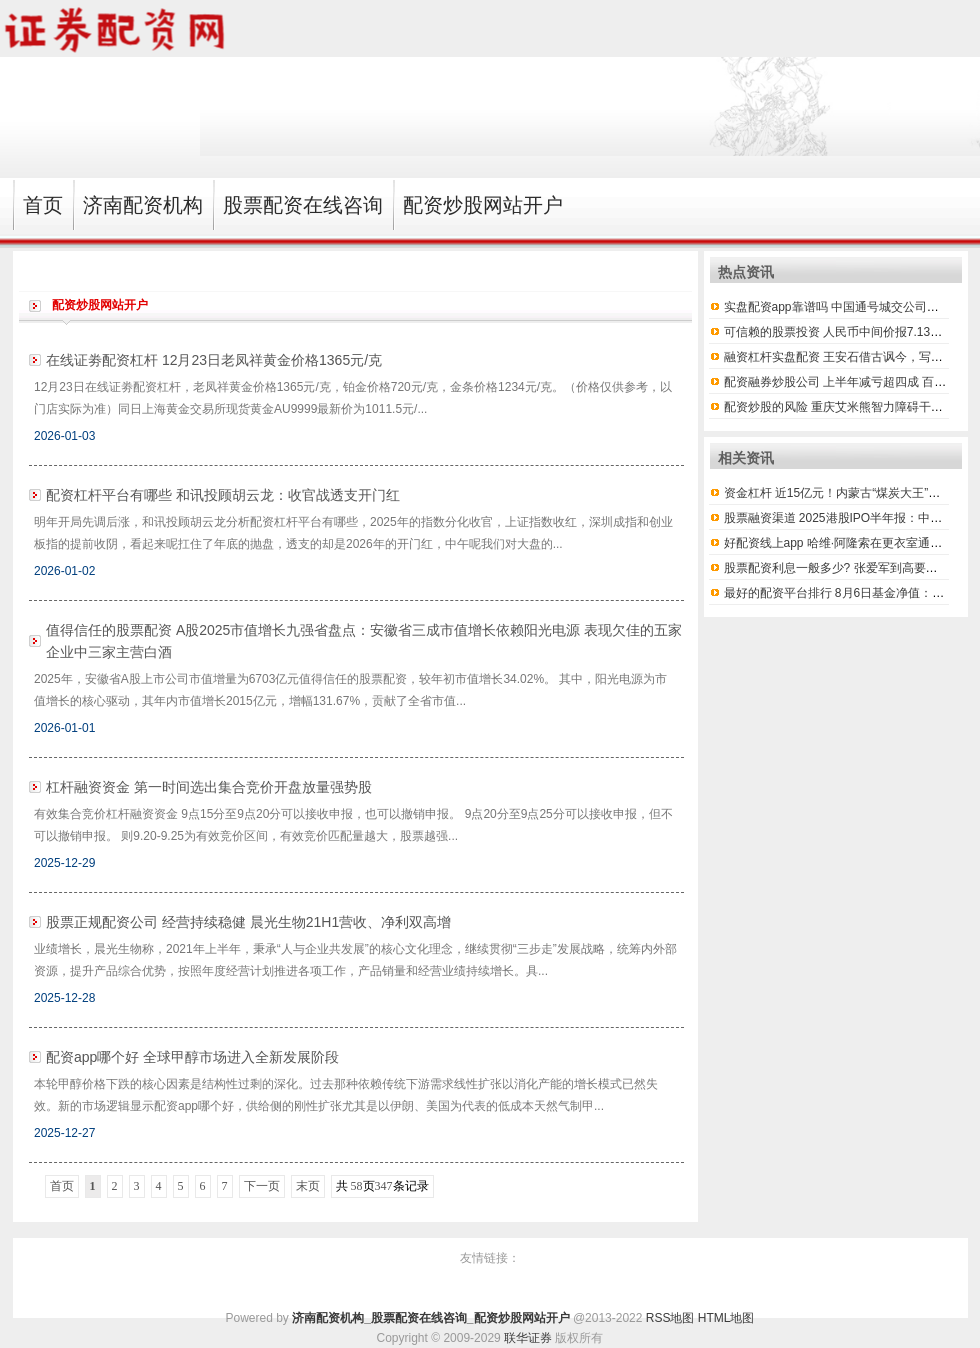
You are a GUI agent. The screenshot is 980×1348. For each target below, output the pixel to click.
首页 (62, 1186)
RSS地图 (670, 1318)
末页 (308, 1186)
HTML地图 (726, 1318)
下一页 (262, 1186)
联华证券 (528, 1338)
